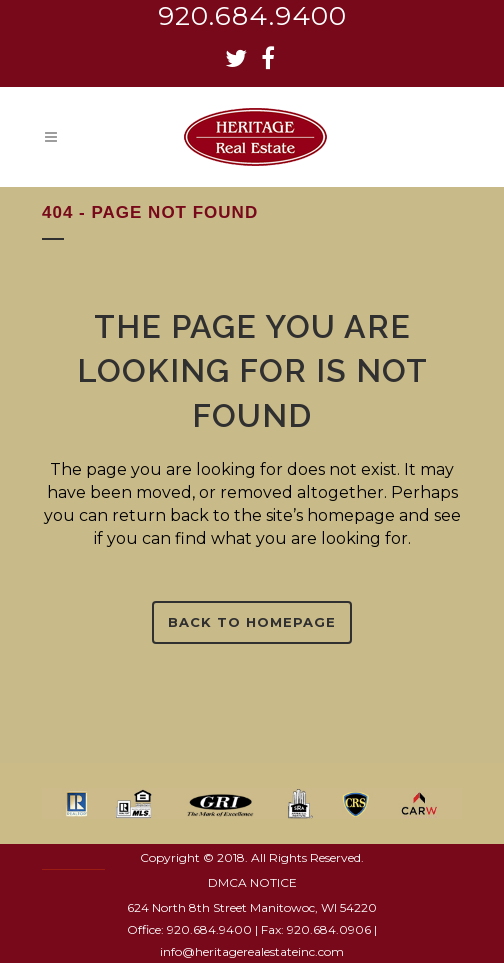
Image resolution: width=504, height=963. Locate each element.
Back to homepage (252, 622)
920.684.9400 (252, 16)
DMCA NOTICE (252, 882)
